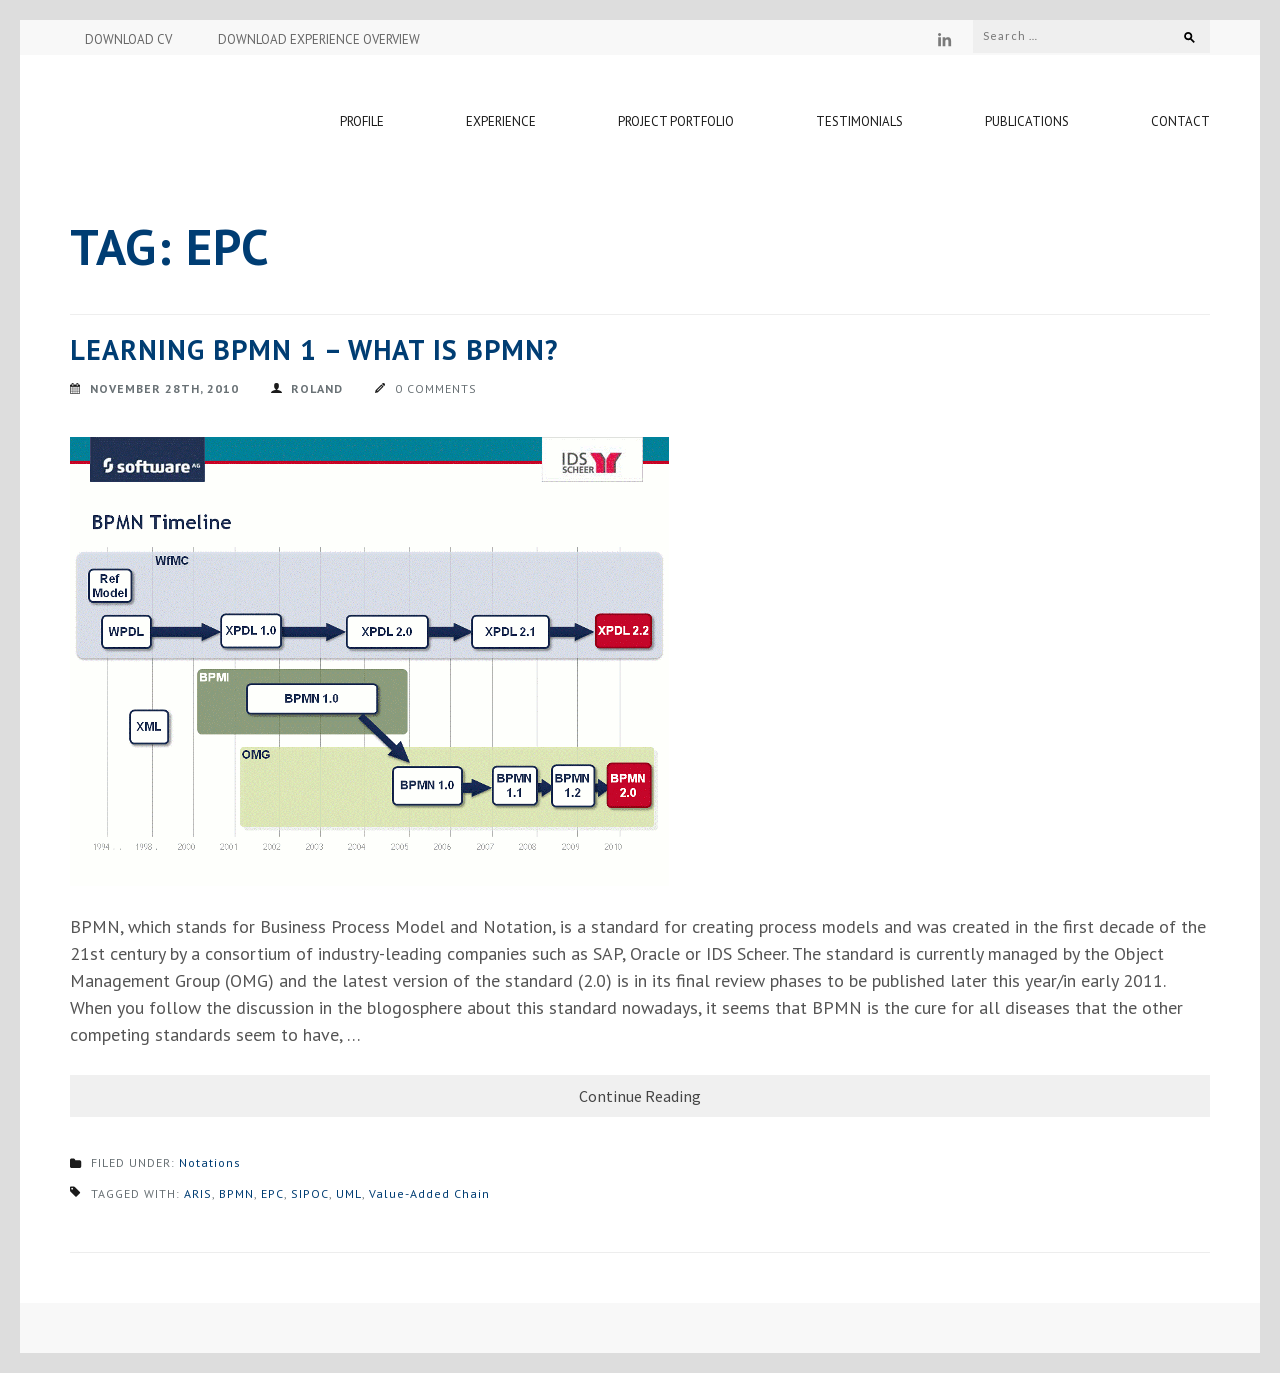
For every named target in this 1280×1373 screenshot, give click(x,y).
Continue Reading (640, 1096)
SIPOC (310, 1193)
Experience (501, 121)
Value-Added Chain (429, 1193)
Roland (317, 388)
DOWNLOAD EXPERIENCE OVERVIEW (319, 39)
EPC (272, 1193)
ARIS (198, 1193)
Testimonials (859, 121)
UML (349, 1193)
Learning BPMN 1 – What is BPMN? (314, 349)
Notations (210, 1162)
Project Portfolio (676, 121)
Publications (1027, 121)
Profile (362, 121)
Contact (1180, 121)
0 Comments (436, 388)
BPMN (236, 1193)
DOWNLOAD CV (128, 39)
